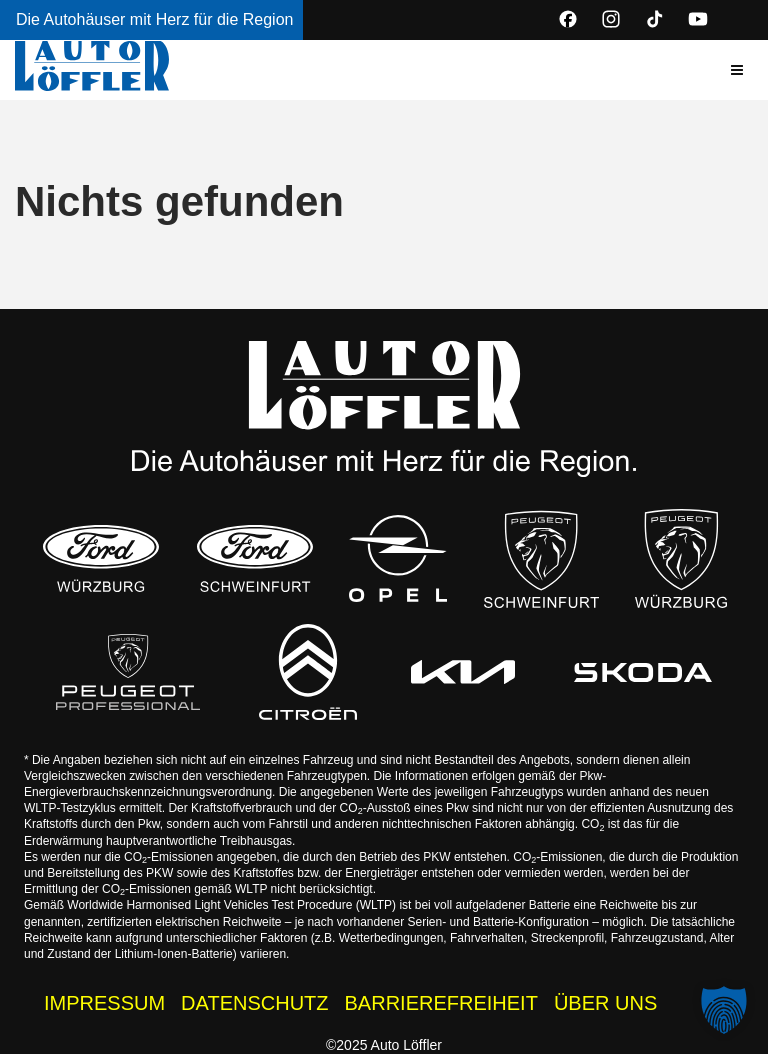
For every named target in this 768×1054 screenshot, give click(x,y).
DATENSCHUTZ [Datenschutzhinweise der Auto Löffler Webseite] (254, 1003)
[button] (737, 70)
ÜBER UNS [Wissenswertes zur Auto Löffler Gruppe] (605, 1003)
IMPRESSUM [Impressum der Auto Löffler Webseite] (104, 1003)
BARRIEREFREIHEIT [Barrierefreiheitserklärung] (441, 1003)
